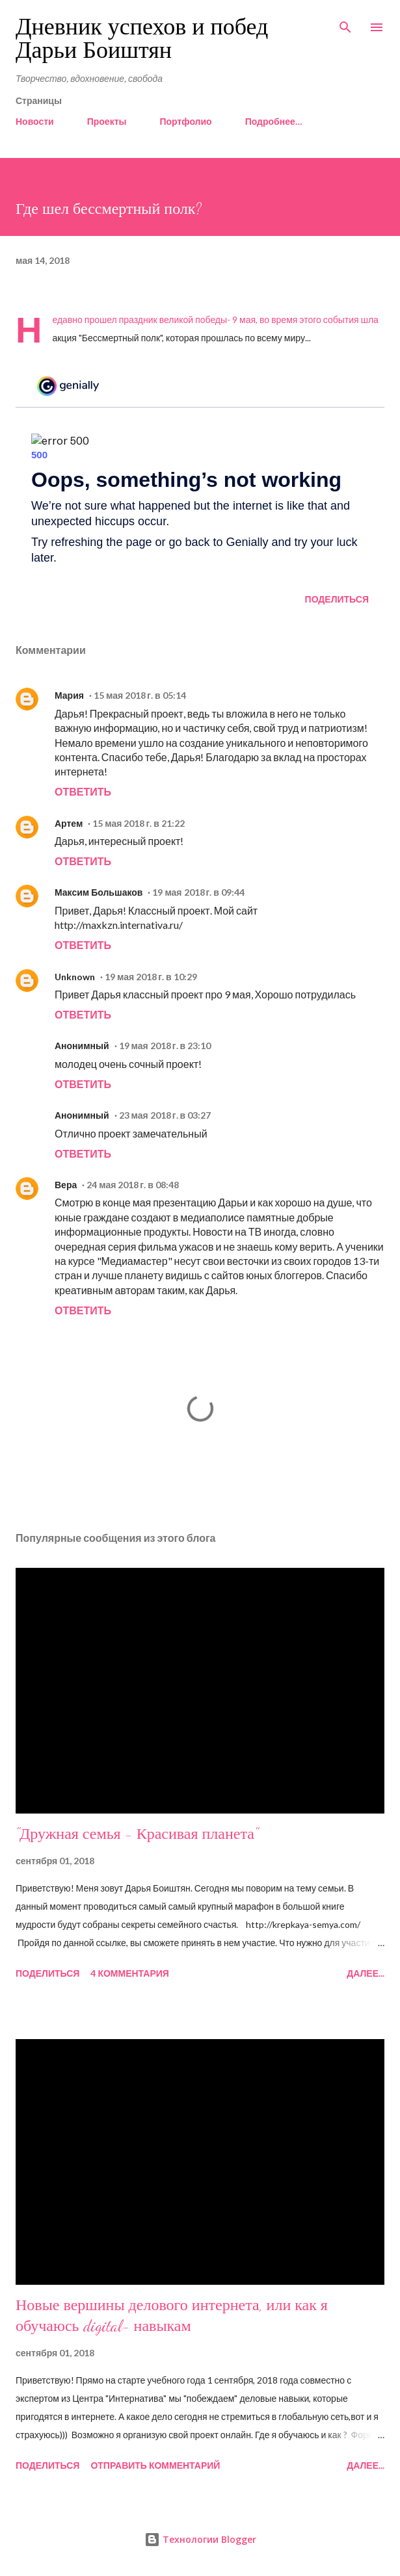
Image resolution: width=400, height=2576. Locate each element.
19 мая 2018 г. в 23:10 (165, 1045)
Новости (35, 121)
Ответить (83, 791)
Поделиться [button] (337, 599)
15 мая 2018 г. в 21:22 (138, 823)
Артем (69, 823)
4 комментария (129, 1973)
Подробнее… (273, 121)
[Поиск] (345, 23)
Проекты (107, 121)
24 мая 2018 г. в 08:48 (133, 1184)
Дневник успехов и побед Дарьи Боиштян (142, 38)
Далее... (365, 1973)
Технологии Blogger (200, 2539)
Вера (66, 1184)
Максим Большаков (98, 892)
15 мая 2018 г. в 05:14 (140, 695)
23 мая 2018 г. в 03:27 (165, 1115)
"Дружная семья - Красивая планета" (137, 1834)
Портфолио (185, 121)
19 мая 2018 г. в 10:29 (151, 976)
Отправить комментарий (155, 2465)
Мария (69, 695)
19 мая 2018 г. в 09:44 (198, 892)
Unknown (75, 976)
